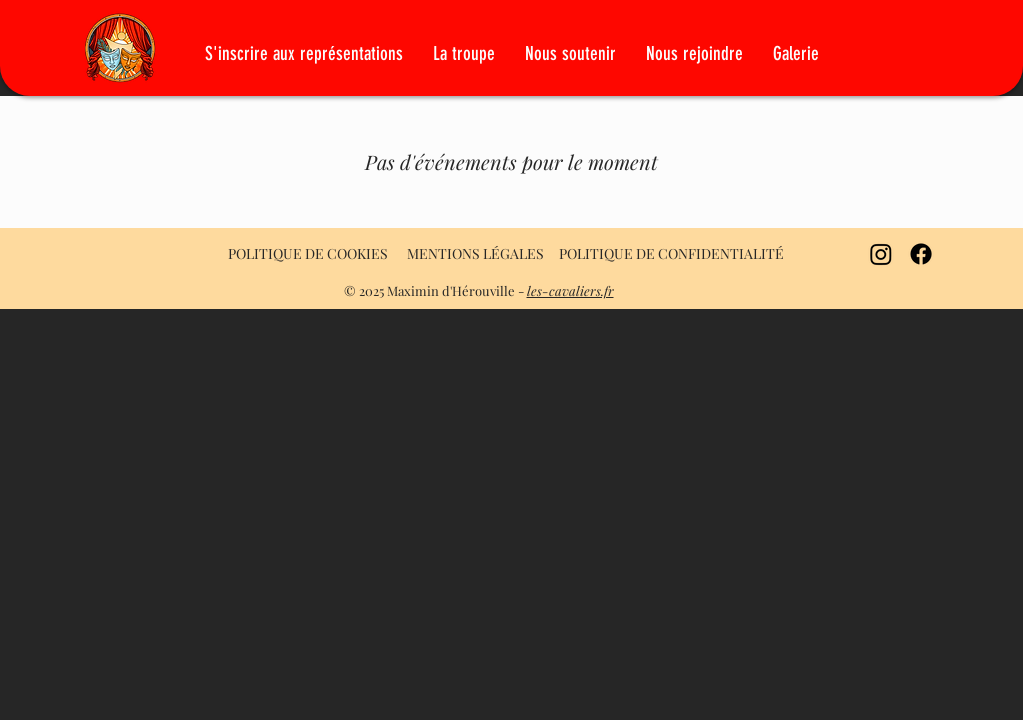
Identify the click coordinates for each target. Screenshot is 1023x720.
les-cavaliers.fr (570, 290)
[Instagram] (881, 254)
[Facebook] (921, 254)
